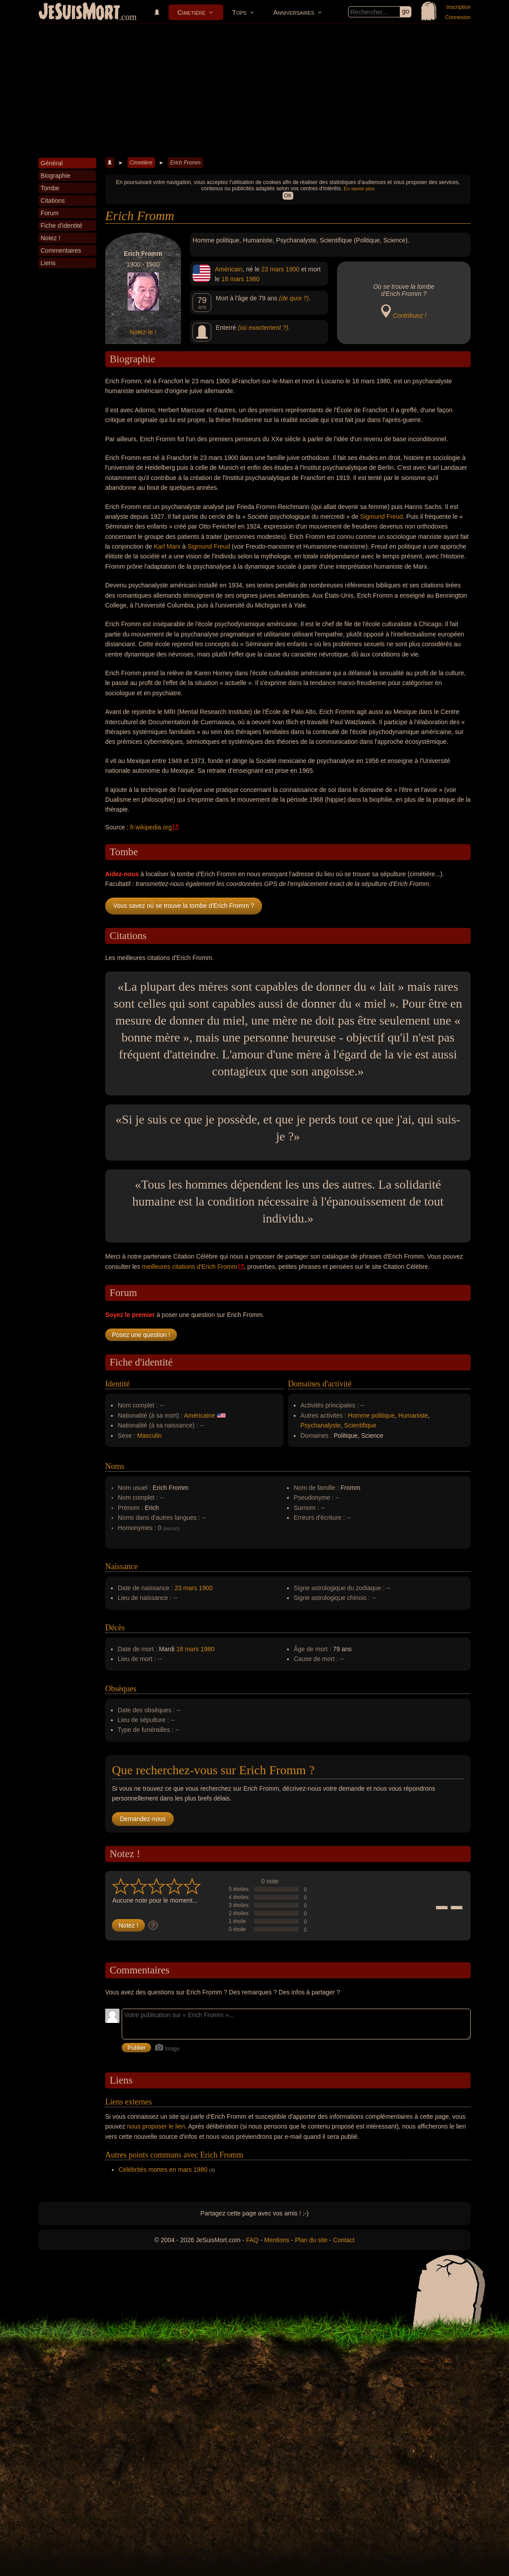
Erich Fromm (185, 163)
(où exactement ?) (263, 327)
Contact (343, 2240)
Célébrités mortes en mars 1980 (163, 2169)
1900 (293, 269)
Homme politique (371, 1415)
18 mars (233, 279)
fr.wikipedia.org (151, 827)
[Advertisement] (254, 91)
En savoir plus (359, 188)
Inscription (458, 7)
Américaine (199, 1415)
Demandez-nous (143, 1818)
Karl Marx (167, 546)
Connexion (458, 17)
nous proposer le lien (156, 2126)
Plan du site (311, 2240)
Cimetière (191, 12)
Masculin (149, 1435)
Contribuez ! (409, 315)
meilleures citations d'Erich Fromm (189, 1266)
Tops (239, 12)
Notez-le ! (143, 332)
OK (287, 196)
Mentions (276, 2240)
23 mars (272, 269)
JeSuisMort (79, 12)
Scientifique (360, 1425)
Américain (228, 269)
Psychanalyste (320, 1425)
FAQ (252, 2240)
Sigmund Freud (381, 516)
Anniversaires (293, 12)
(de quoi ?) (294, 298)
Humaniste (413, 1415)
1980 (252, 279)
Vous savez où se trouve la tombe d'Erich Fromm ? (183, 905)
